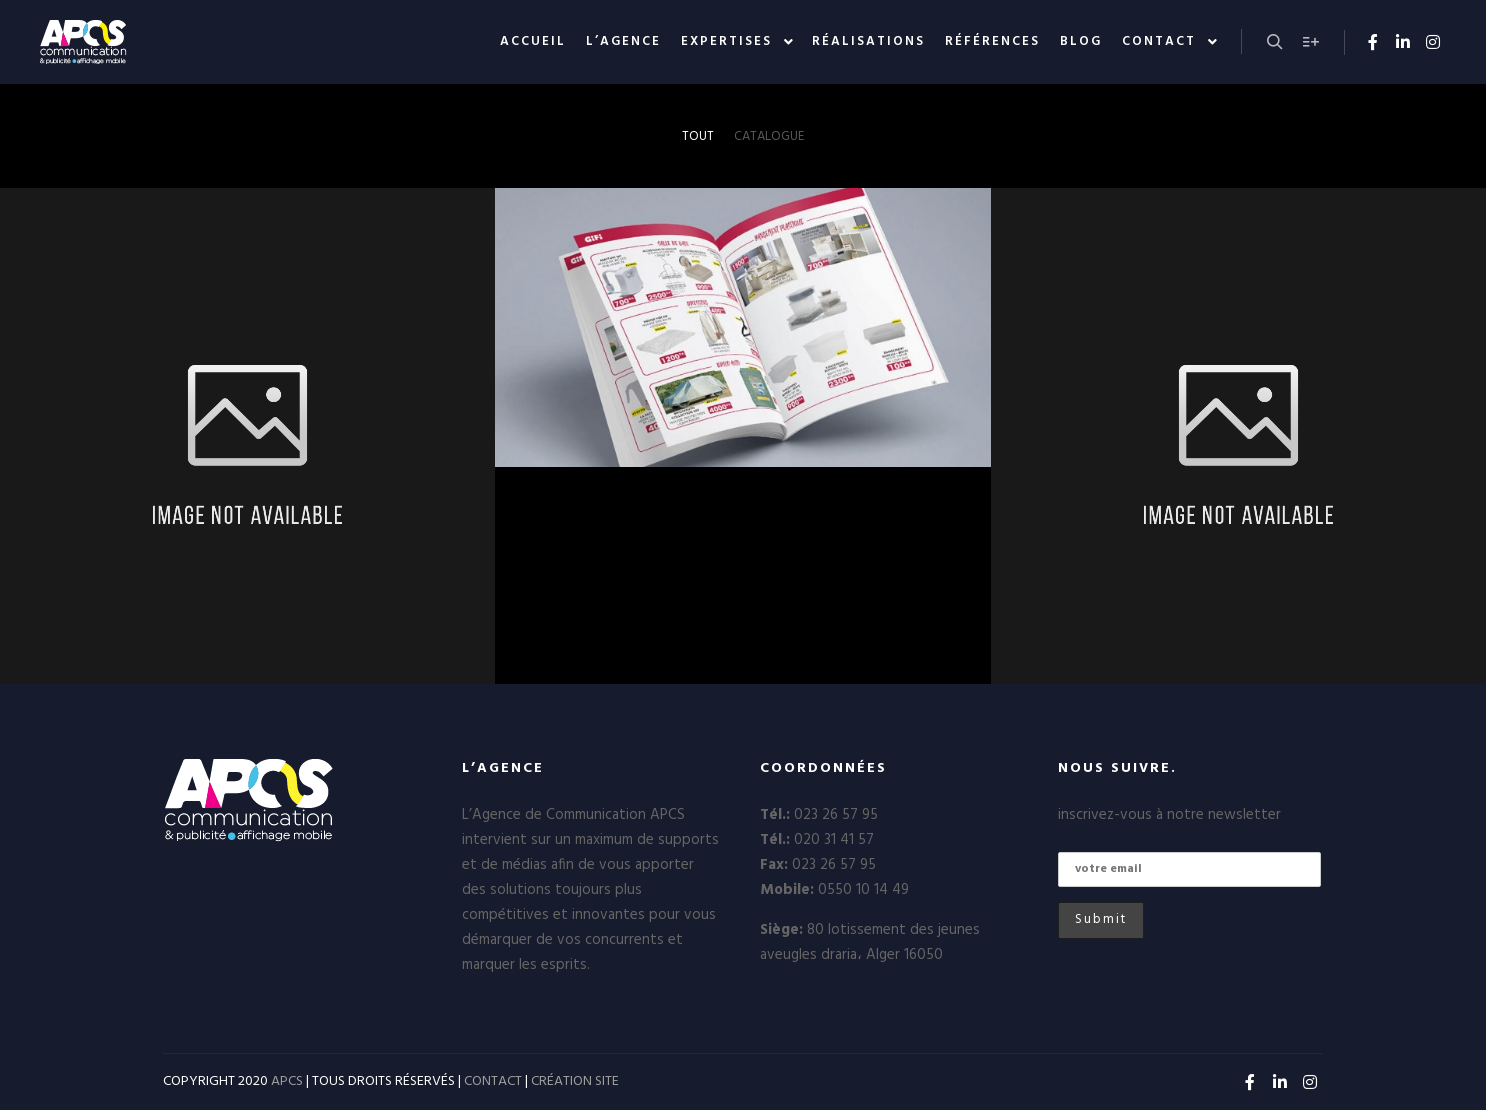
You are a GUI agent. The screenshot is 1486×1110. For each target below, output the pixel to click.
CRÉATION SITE (575, 1081)
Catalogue (769, 136)
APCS (287, 1081)
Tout (698, 136)
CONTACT (493, 1081)
